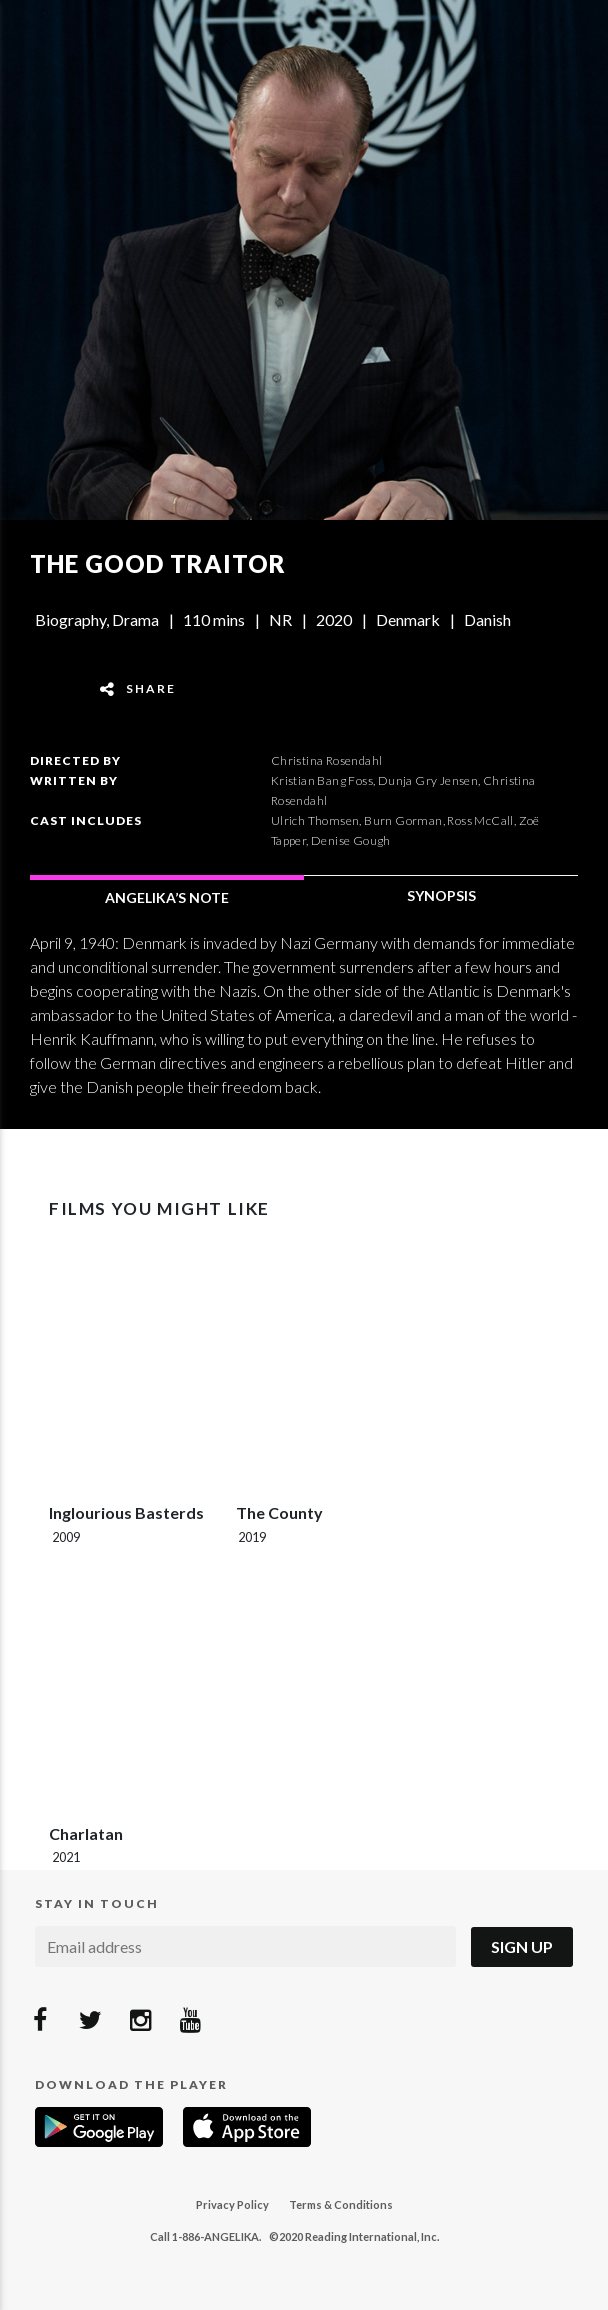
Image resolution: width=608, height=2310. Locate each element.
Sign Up (522, 1946)
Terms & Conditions (341, 2204)
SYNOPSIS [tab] (441, 895)
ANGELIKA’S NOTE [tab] (167, 897)
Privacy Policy (232, 2204)
